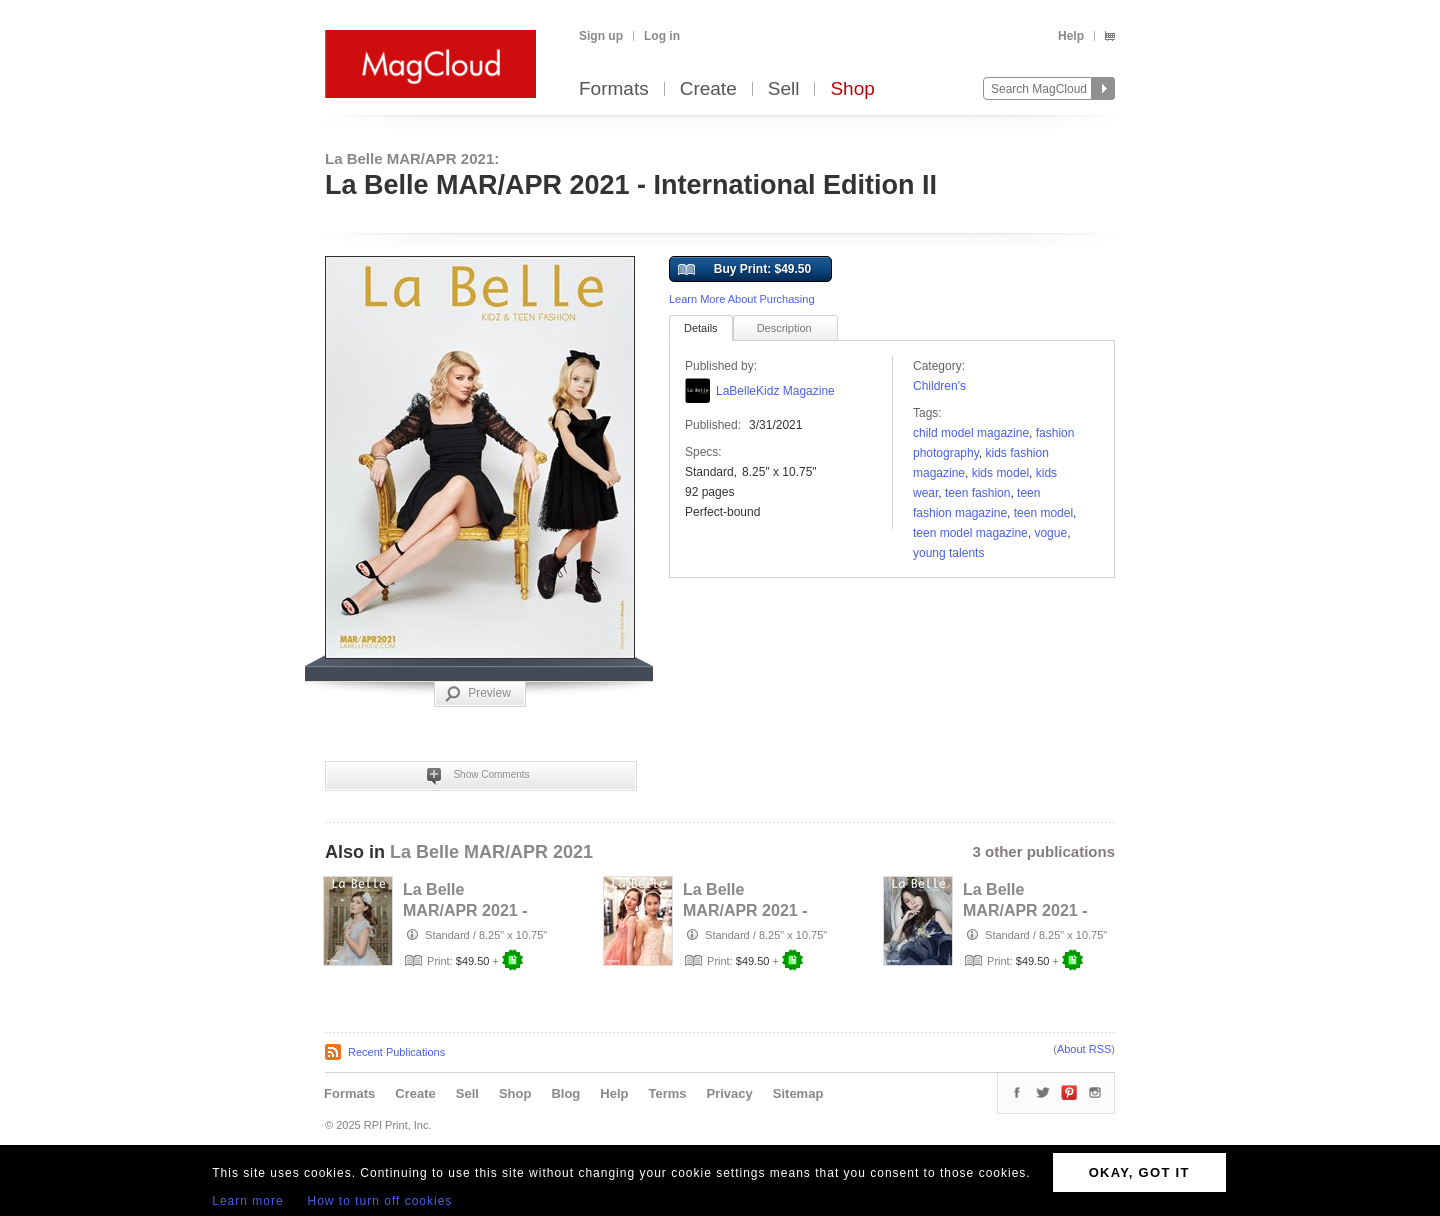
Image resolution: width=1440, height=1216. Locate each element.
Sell (784, 89)
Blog (565, 1093)
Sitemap (798, 1093)
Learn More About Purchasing (742, 299)
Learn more (247, 1201)
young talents (948, 553)
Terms (667, 1093)
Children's (939, 386)
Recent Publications (396, 1052)
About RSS (1084, 1049)
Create (708, 89)
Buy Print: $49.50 (744, 270)
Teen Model (1043, 513)
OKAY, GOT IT (1139, 1172)
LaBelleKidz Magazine (775, 391)
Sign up (601, 36)
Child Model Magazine (971, 433)
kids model (1000, 473)
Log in (662, 36)
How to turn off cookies (380, 1201)
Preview (478, 694)
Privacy (730, 1093)
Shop (852, 89)
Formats (614, 89)
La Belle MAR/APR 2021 (491, 852)
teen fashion (977, 493)
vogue (1050, 533)
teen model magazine (970, 533)
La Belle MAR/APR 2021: (412, 158)
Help (1071, 36)
